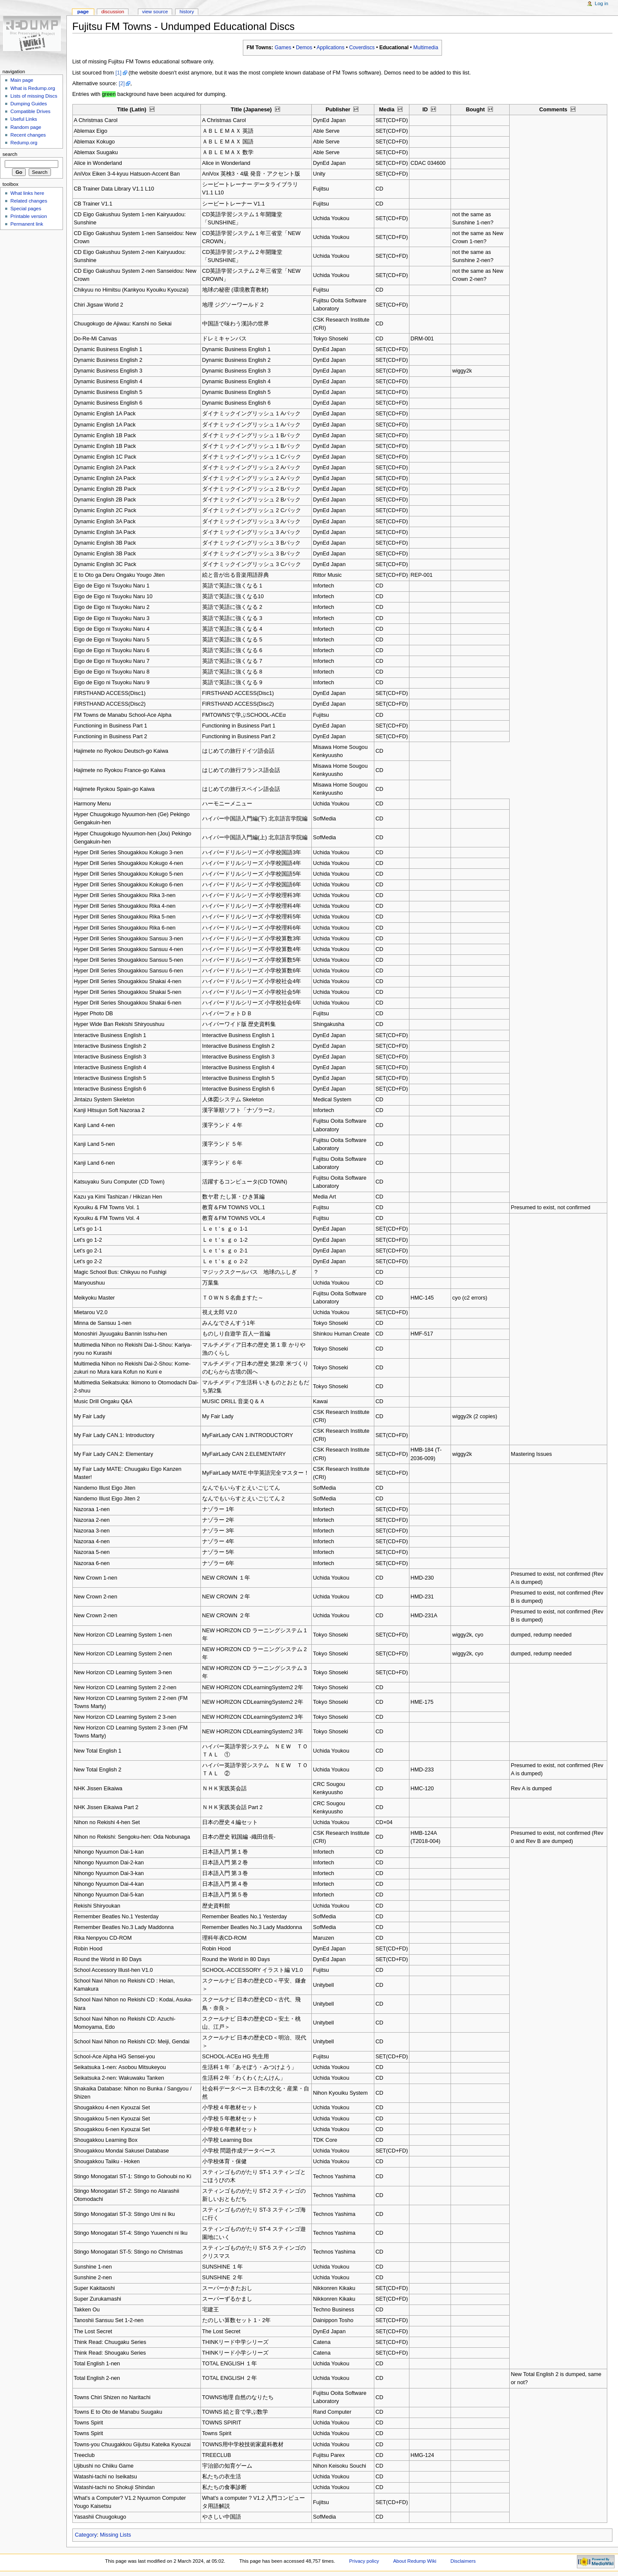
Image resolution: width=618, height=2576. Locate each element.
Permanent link (26, 224)
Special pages (25, 208)
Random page (25, 127)
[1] (118, 73)
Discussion (112, 11)
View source (155, 11)
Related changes (28, 200)
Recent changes (28, 134)
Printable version (28, 216)
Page (83, 11)
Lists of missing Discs (33, 95)
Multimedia (425, 48)
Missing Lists (115, 2535)
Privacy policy (364, 2561)
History (186, 11)
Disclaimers (463, 2561)
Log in (601, 3)
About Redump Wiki (414, 2561)
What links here (27, 193)
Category (86, 2535)
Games (283, 48)
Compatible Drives (30, 111)
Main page (21, 80)
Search (10, 154)
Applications (330, 48)
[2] (122, 83)
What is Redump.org (32, 88)
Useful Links (23, 119)
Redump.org (23, 142)
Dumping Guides (28, 103)
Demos (304, 48)
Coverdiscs (362, 48)
